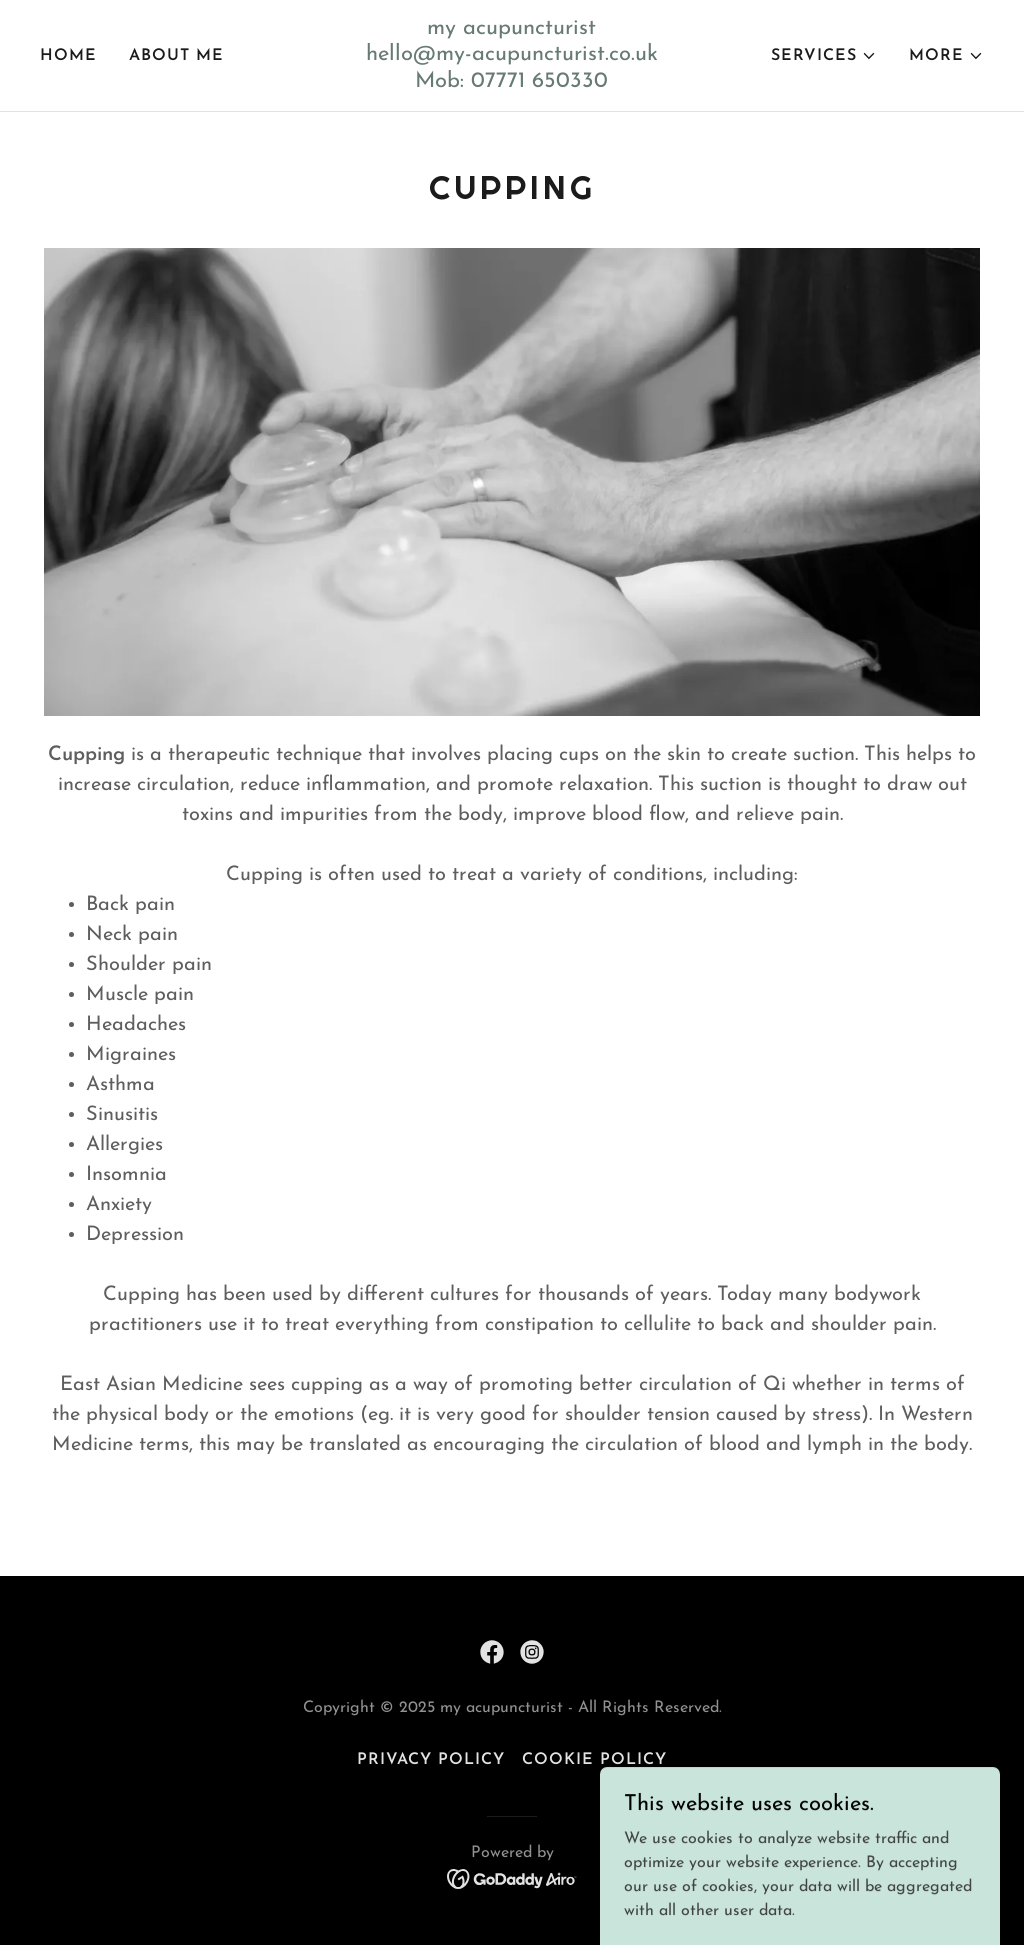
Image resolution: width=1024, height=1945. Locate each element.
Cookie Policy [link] (594, 1760)
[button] (824, 56)
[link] (512, 83)
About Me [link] (176, 56)
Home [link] (68, 56)
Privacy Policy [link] (431, 1760)
